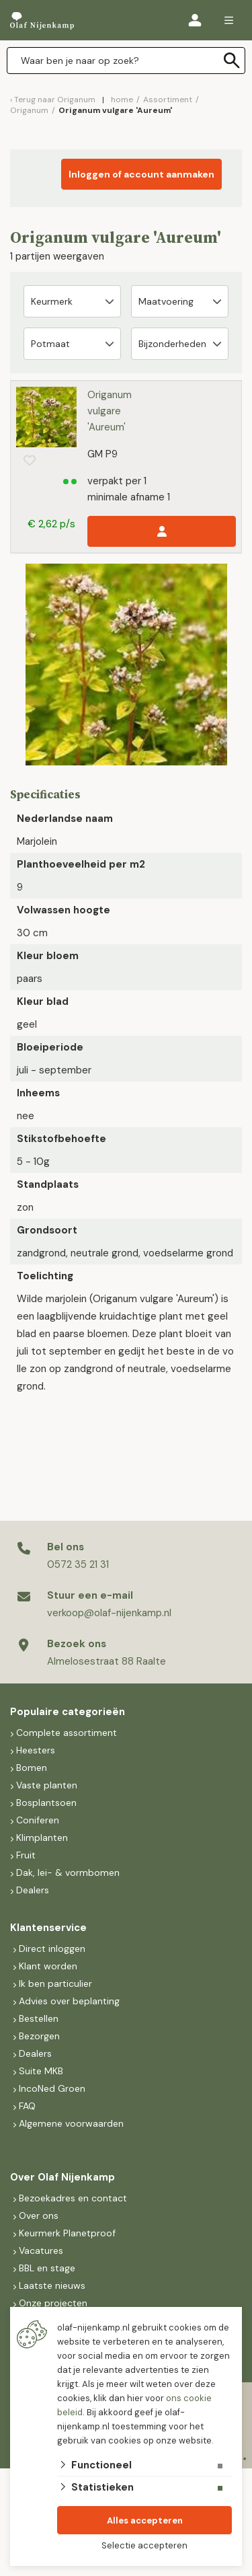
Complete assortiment (68, 1733)
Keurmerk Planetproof (67, 2233)
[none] (231, 60)
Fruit (26, 1855)
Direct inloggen (52, 1948)
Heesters (35, 1750)
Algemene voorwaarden (71, 2123)
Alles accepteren (145, 2520)
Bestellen (38, 2018)
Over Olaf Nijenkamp (62, 2177)
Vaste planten (46, 1785)
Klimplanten (42, 1837)
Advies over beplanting (69, 2001)
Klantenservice (48, 1927)
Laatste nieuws (52, 2285)
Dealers (32, 1890)
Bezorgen (39, 2036)
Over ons (38, 2215)
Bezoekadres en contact (73, 2198)
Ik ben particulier (55, 1983)
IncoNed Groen (52, 2088)
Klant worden (48, 1966)
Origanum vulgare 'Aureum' (109, 411)
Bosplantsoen (46, 1802)
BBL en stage (47, 2268)
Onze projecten (53, 2303)
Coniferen (37, 1820)
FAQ (27, 2106)
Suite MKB (41, 2071)
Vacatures (41, 2250)
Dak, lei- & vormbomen (68, 1872)
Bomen (31, 1767)
